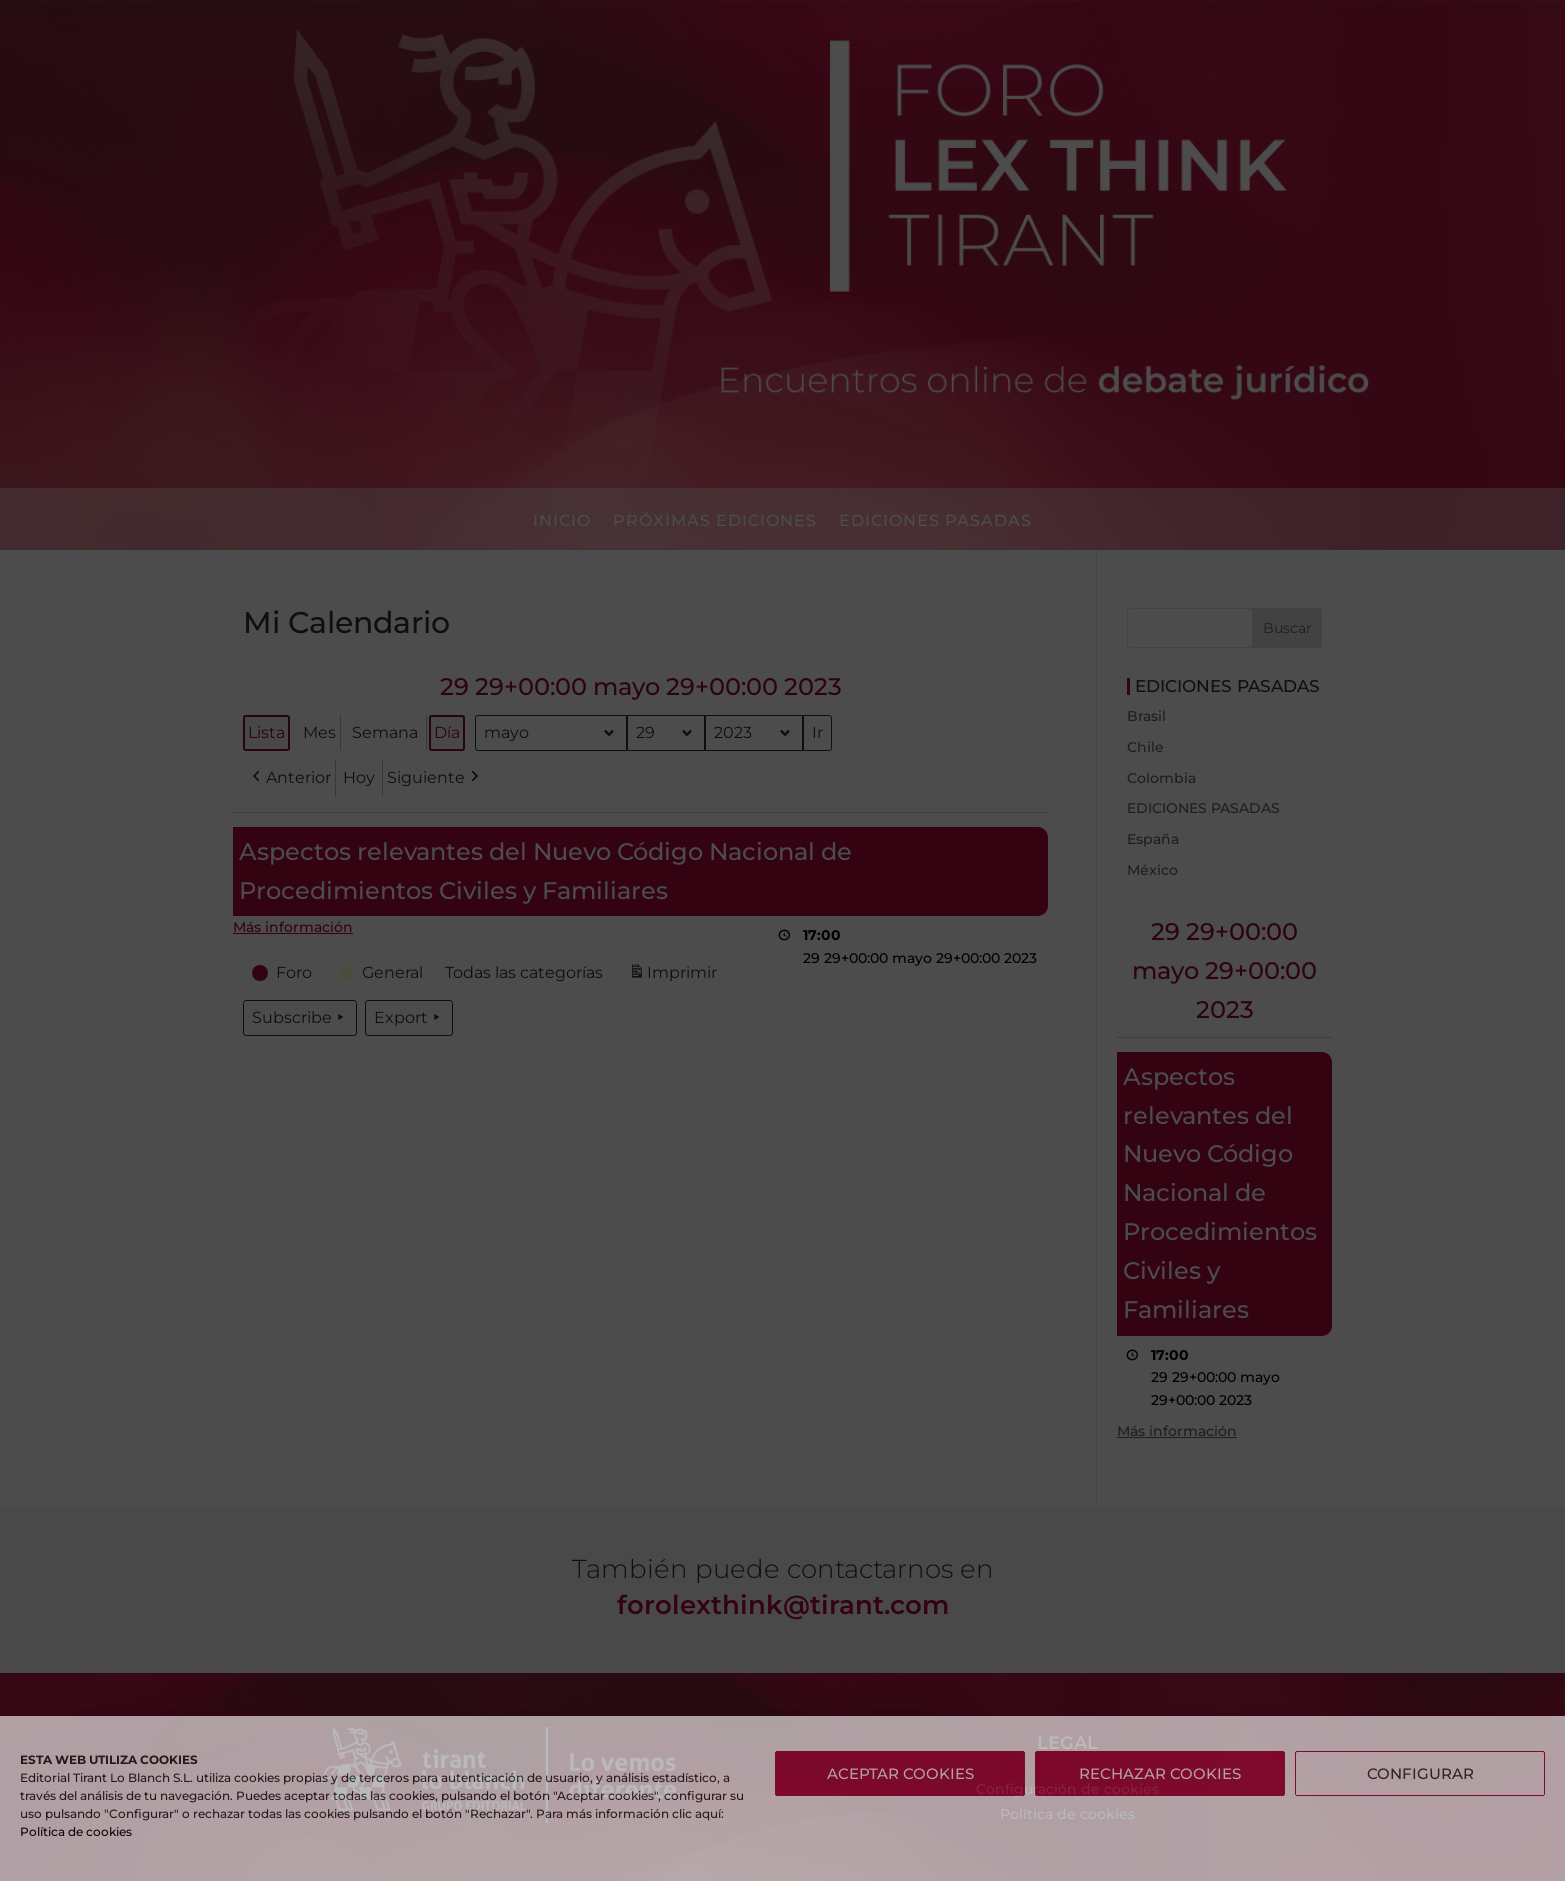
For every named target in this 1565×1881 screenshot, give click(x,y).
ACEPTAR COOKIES (900, 1773)
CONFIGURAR (1420, 1773)
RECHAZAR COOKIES (1160, 1773)
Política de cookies (76, 1831)
